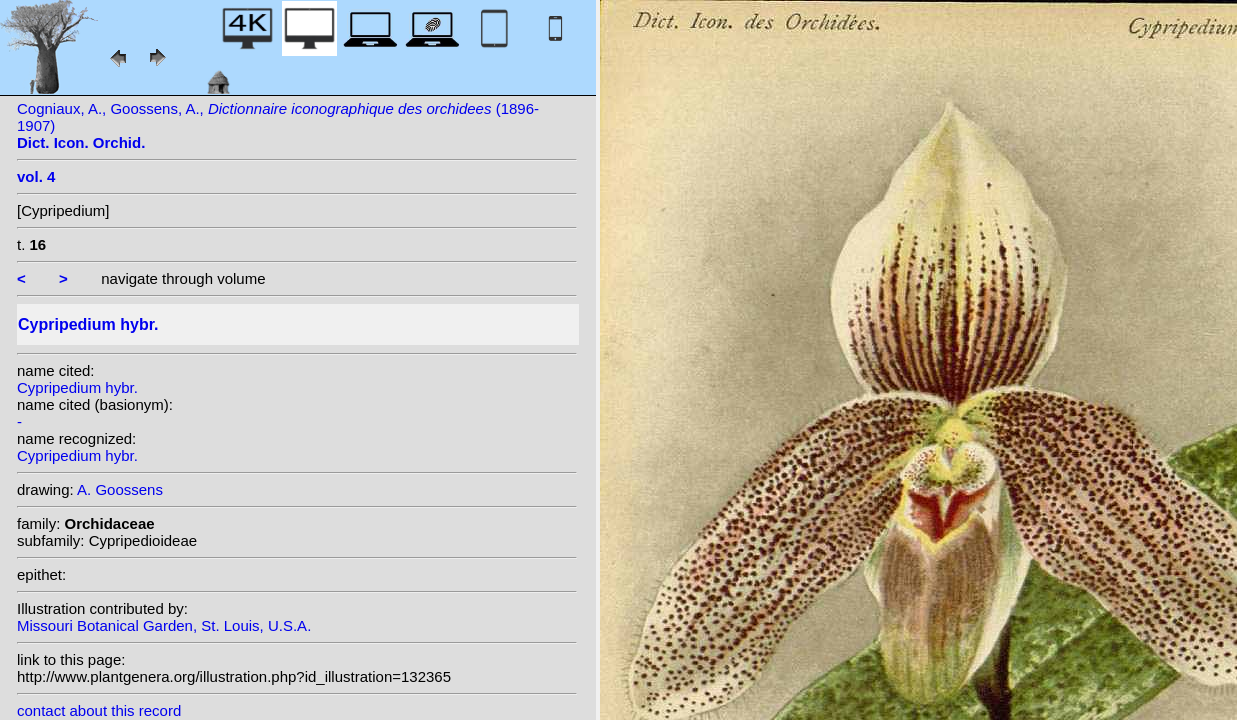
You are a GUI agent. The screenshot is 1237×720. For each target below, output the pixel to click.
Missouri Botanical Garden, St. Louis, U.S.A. (164, 625)
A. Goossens (120, 489)
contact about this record (99, 710)
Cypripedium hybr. (77, 387)
